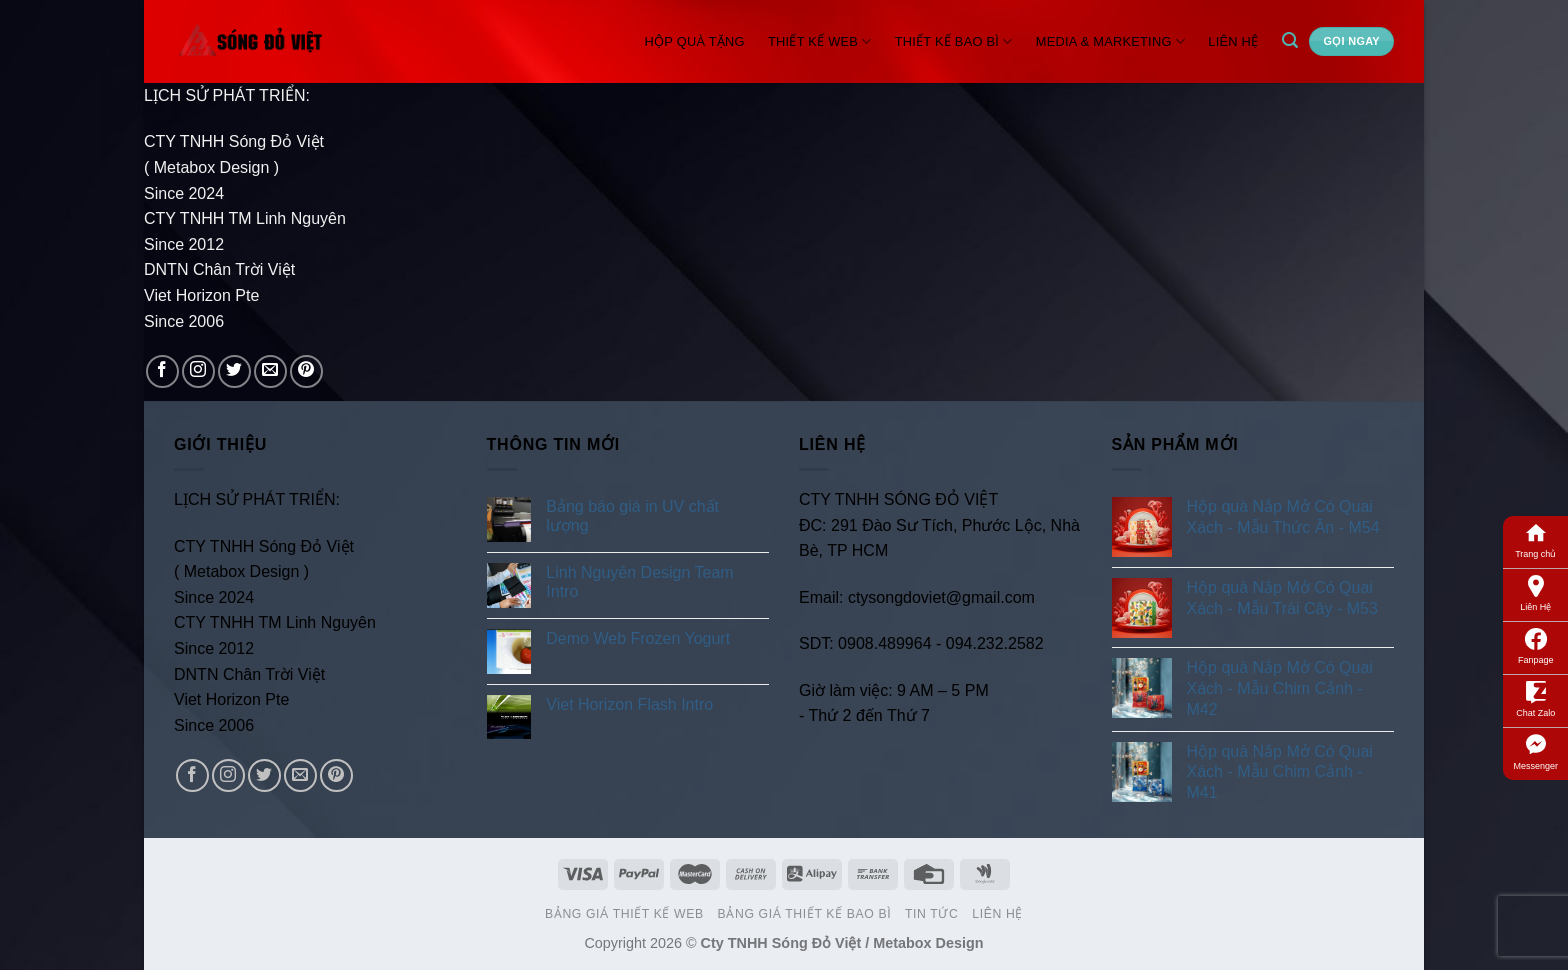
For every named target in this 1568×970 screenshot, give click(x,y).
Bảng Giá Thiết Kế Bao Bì (805, 914)
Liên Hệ (1535, 592)
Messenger (1535, 751)
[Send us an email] (270, 371)
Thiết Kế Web (820, 41)
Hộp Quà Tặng (695, 41)
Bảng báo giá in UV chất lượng (632, 516)
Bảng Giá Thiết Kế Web (624, 914)
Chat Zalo (1535, 698)
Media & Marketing (1110, 41)
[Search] (1289, 40)
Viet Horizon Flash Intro (629, 704)
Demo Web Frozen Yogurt (638, 638)
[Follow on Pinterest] (306, 371)
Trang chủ (1535, 539)
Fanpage (1536, 645)
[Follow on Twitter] (234, 371)
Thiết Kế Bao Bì (954, 41)
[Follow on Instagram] (198, 371)
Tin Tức (931, 914)
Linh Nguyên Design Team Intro (639, 582)
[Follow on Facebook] (162, 371)
